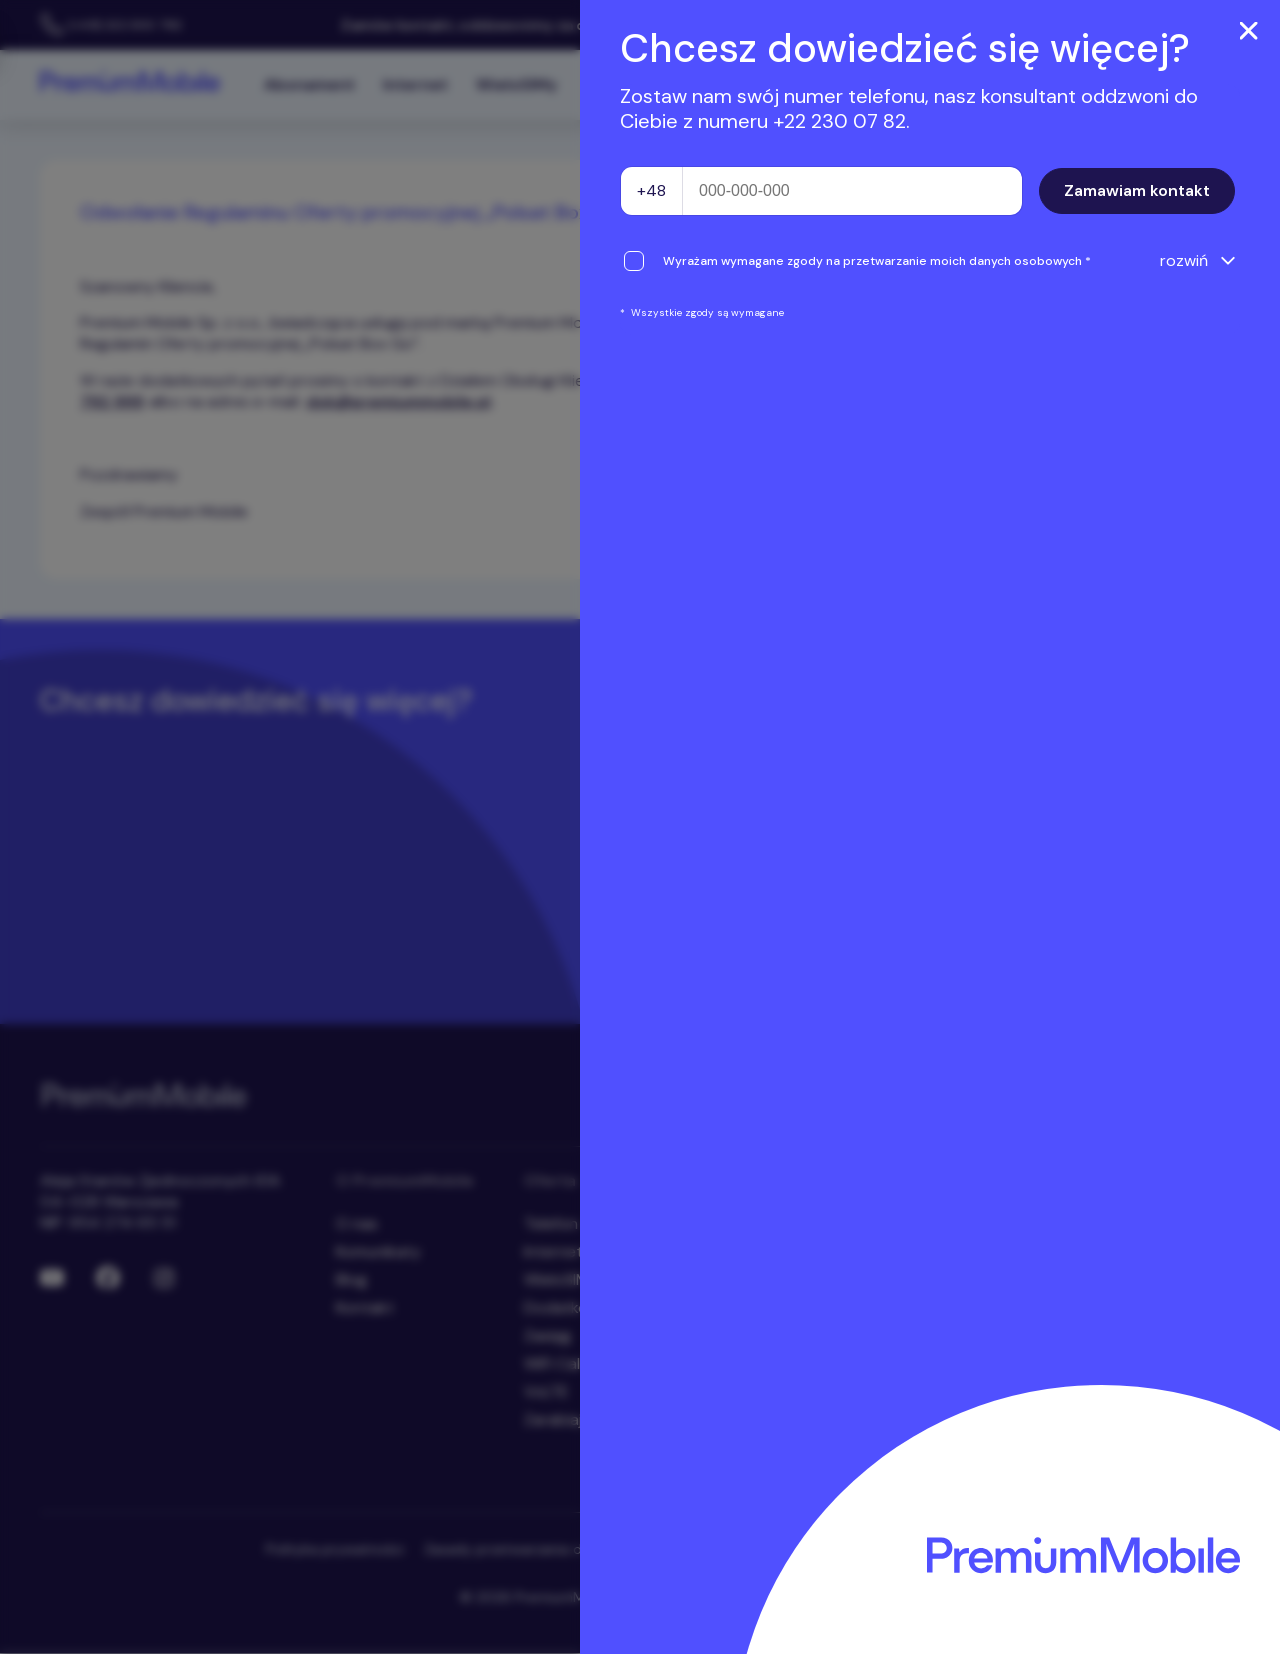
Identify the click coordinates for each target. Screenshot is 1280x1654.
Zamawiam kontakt (1137, 190)
